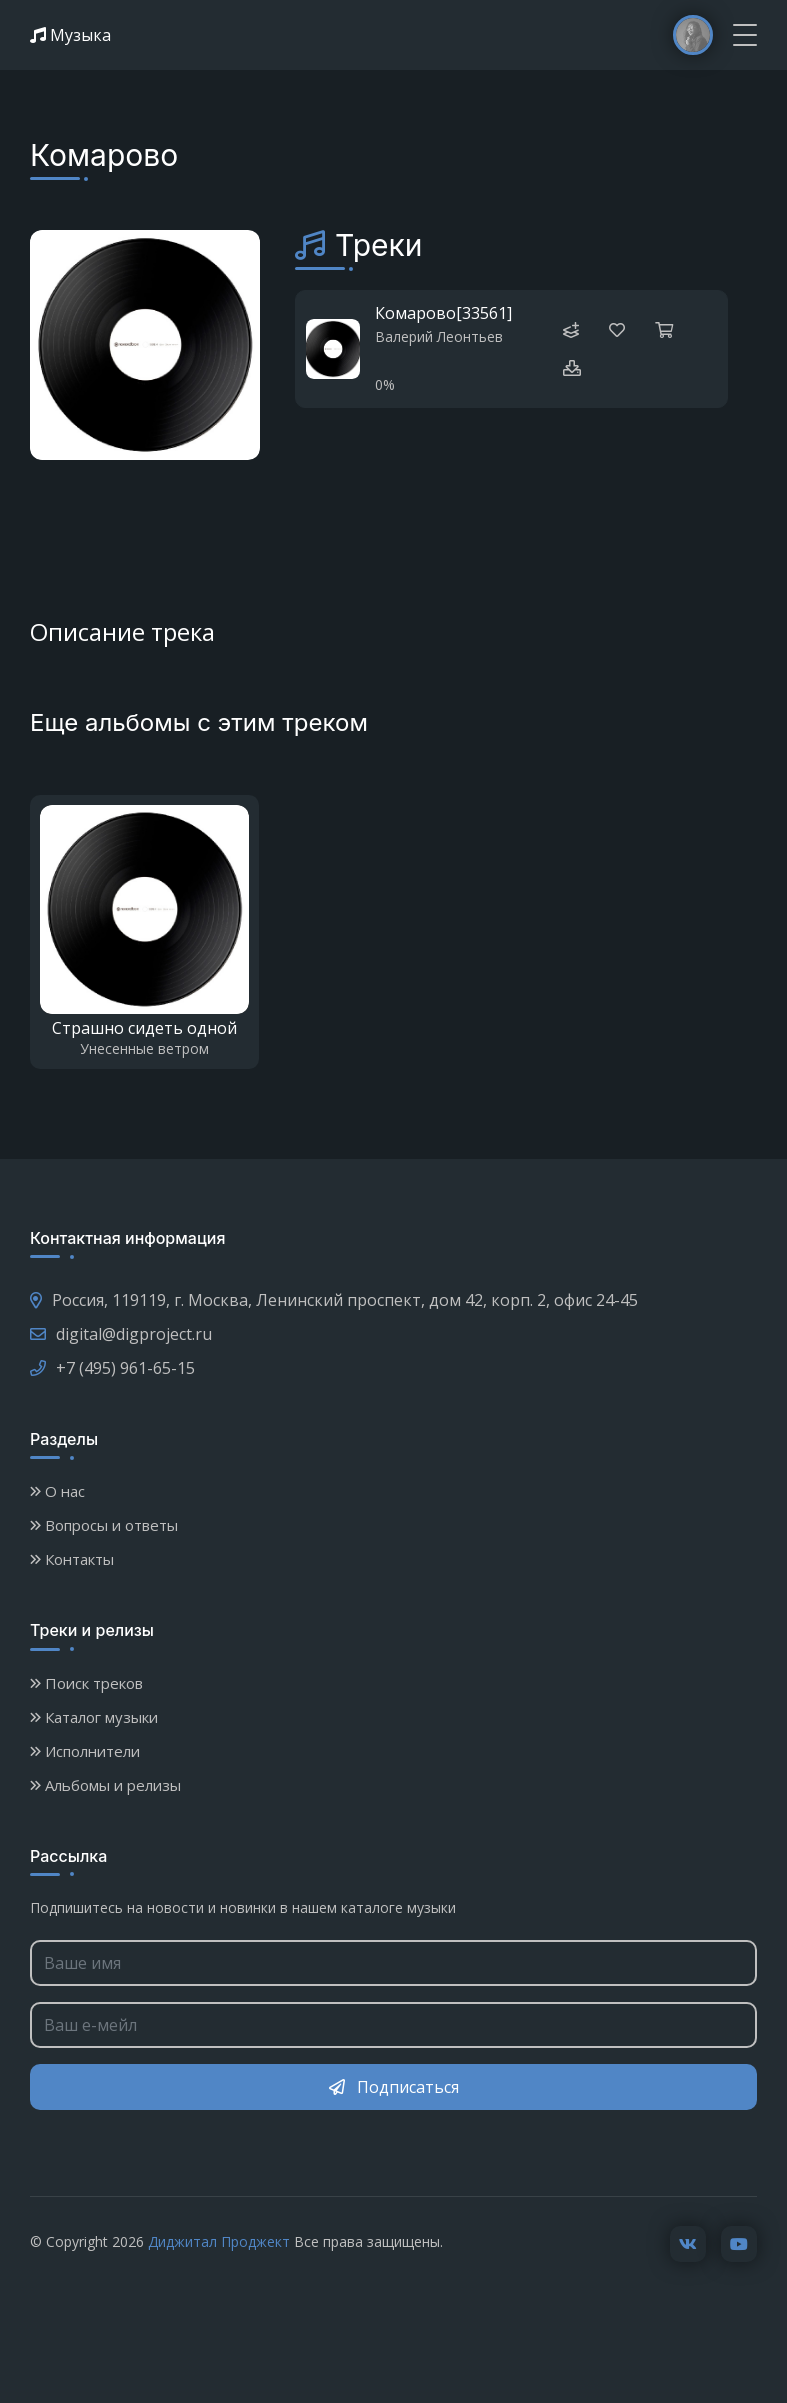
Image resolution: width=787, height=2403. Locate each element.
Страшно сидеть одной (144, 1028)
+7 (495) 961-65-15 (112, 1368)
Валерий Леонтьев (439, 336)
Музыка (70, 35)
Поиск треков (86, 1683)
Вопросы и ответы (104, 1525)
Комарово (415, 313)
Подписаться (394, 2087)
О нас (57, 1491)
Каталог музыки (94, 1717)
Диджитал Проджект (219, 2239)
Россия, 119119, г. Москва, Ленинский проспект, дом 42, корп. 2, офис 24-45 (334, 1300)
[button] (572, 368)
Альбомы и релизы (105, 1785)
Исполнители (85, 1751)
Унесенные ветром (144, 1048)
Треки (379, 245)
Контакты (72, 1559)
